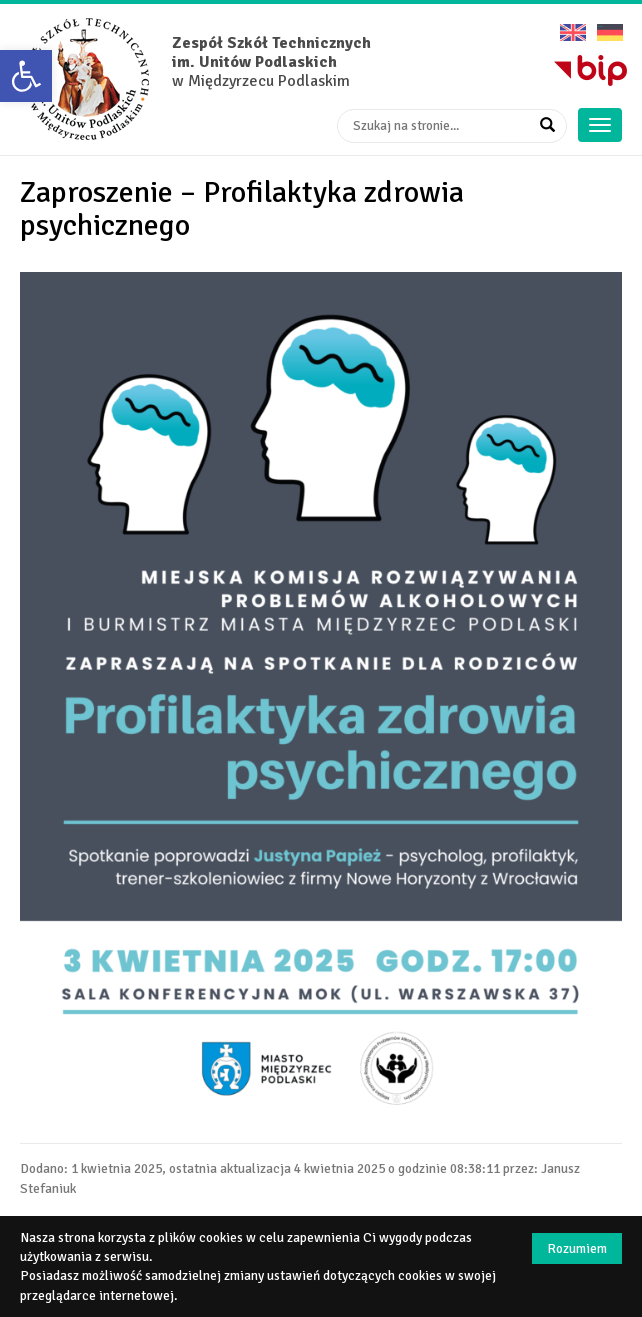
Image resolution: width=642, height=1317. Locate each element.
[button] (26, 76)
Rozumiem (577, 1248)
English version (573, 25)
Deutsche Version (610, 25)
